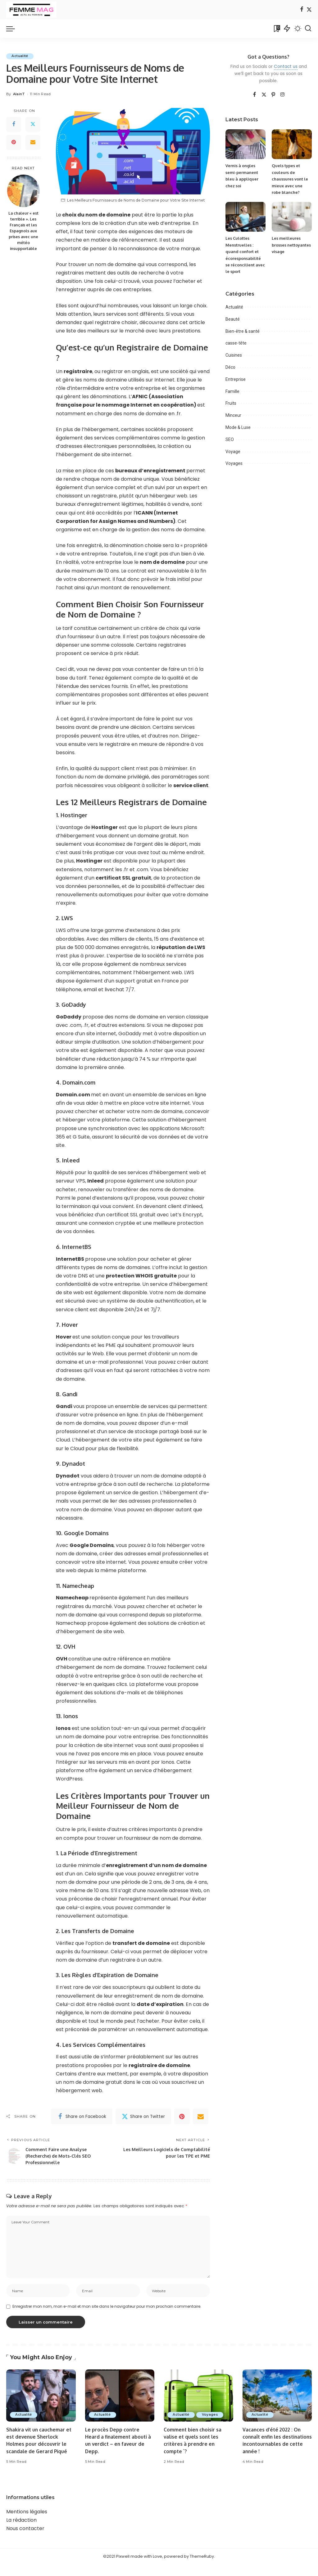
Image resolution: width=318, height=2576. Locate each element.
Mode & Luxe (238, 427)
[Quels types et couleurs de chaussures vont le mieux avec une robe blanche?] (292, 144)
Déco (230, 366)
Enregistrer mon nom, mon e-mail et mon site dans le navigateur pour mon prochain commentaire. (106, 2310)
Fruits (230, 402)
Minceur (233, 414)
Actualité (20, 56)
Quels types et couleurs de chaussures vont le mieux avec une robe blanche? (290, 178)
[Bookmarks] (276, 28)
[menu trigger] (13, 28)
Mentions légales (26, 2523)
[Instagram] (282, 94)
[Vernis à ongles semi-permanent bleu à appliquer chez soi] (245, 144)
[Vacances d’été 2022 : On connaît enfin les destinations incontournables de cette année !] (277, 2400)
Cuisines (233, 354)
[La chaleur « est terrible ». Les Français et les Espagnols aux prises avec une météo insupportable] (23, 191)
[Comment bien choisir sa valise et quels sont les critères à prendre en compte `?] (198, 2400)
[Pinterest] (13, 142)
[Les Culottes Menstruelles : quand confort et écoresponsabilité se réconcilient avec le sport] (245, 217)
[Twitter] (309, 9)
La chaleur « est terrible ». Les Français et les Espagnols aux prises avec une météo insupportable (23, 231)
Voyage (232, 450)
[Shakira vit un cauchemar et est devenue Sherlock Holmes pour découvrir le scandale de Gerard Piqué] (41, 2400)
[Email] (32, 142)
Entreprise (235, 379)
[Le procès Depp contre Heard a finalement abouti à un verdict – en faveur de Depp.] (120, 2400)
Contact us (286, 66)
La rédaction (21, 2531)
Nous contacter (25, 2539)
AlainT (19, 94)
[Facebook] (301, 9)
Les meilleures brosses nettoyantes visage (291, 245)
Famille (232, 390)
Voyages (234, 463)
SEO (229, 439)
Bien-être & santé (242, 330)
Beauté (232, 318)
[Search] (308, 28)
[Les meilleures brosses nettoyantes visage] (292, 217)
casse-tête (236, 342)
